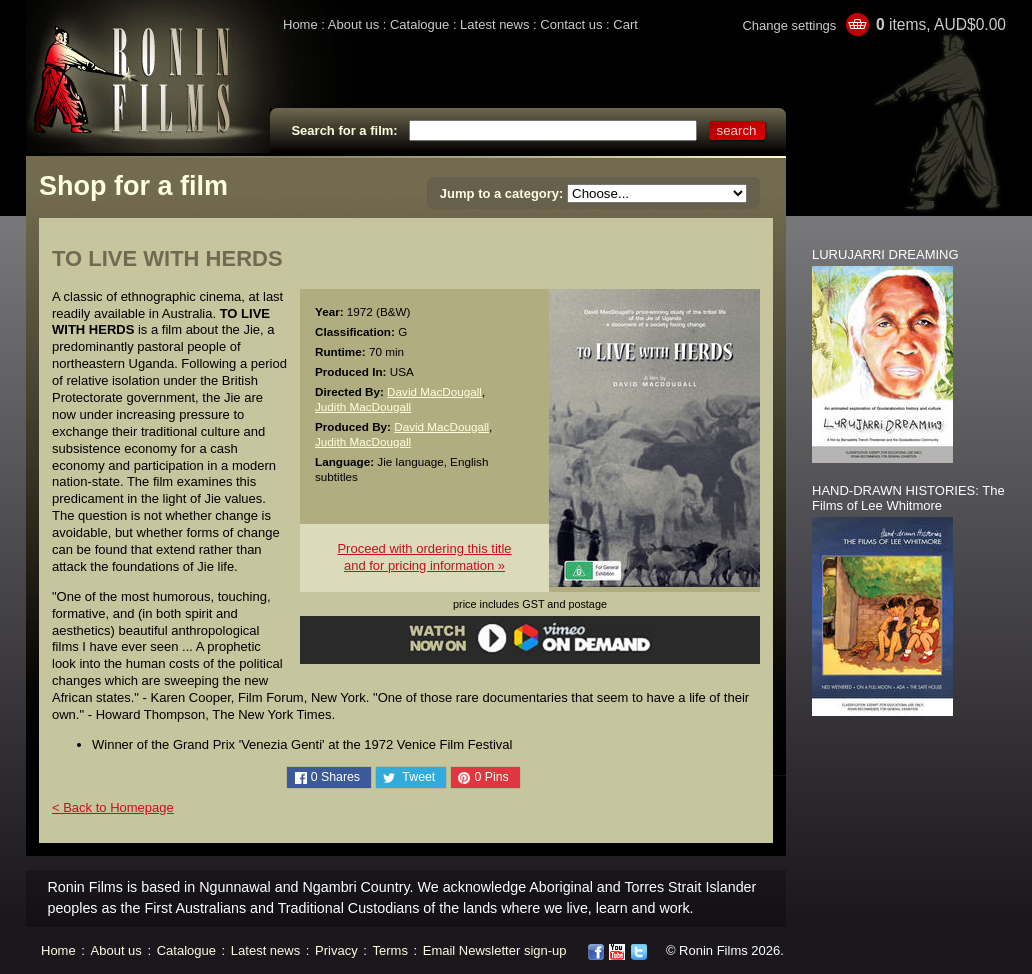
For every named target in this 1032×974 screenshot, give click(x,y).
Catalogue (419, 24)
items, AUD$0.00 (941, 24)
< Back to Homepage (113, 807)
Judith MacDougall (363, 406)
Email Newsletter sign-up (495, 950)
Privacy (336, 950)
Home (300, 24)
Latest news (494, 24)
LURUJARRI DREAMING (885, 254)
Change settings (789, 25)
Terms (390, 950)
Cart (625, 24)
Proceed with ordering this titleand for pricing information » (424, 557)
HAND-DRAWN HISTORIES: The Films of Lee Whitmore (908, 498)
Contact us (571, 24)
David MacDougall (434, 391)
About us (353, 24)
